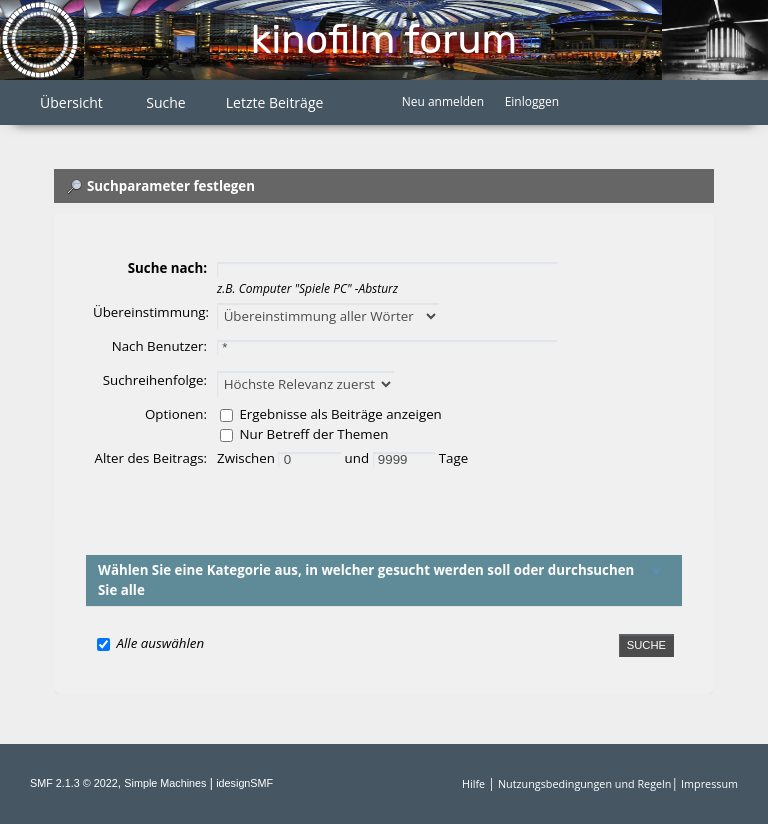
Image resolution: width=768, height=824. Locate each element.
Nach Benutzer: (159, 346)
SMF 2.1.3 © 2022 (74, 783)
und (359, 458)
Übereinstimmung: (151, 312)
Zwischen (247, 458)
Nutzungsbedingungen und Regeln (584, 783)
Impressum (709, 783)
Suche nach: (167, 268)
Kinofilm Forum (384, 39)
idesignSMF (244, 783)
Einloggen (532, 101)
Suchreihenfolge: (155, 380)
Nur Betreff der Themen (313, 434)
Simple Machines (165, 783)
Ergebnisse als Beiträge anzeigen (340, 414)
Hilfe (473, 783)
